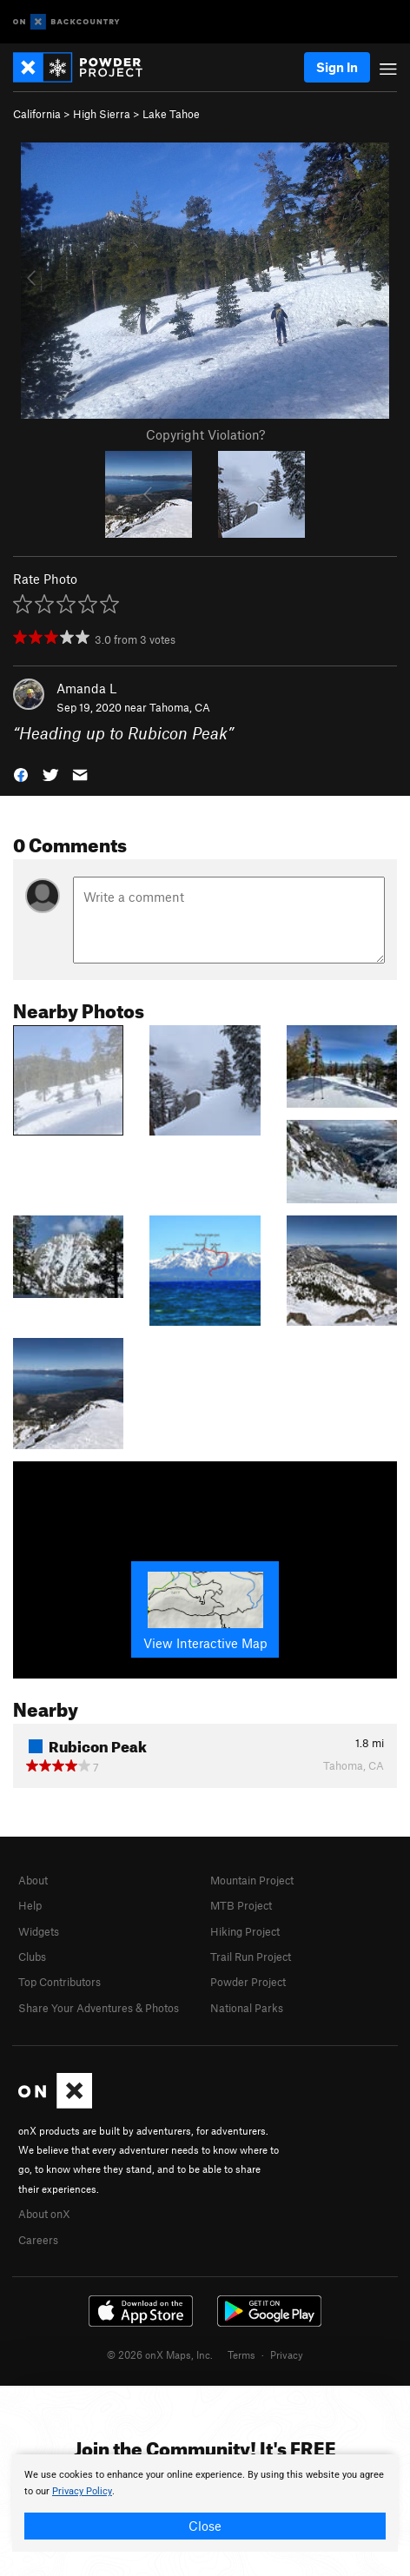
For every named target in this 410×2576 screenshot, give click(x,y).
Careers (38, 2240)
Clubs (32, 1956)
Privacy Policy (82, 2491)
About (33, 1880)
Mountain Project (252, 1880)
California (37, 114)
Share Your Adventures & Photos (98, 2008)
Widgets (38, 1931)
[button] (21, 774)
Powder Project (248, 1982)
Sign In (337, 67)
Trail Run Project (250, 1956)
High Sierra (101, 114)
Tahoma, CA (179, 707)
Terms (241, 2354)
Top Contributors (59, 1982)
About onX (44, 2214)
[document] (205, 2503)
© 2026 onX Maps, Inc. (160, 2354)
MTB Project (241, 1905)
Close (205, 2525)
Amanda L (86, 688)
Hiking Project (245, 1931)
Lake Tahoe (171, 114)
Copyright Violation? (205, 434)
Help (30, 1905)
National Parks (246, 2008)
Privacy (286, 2354)
